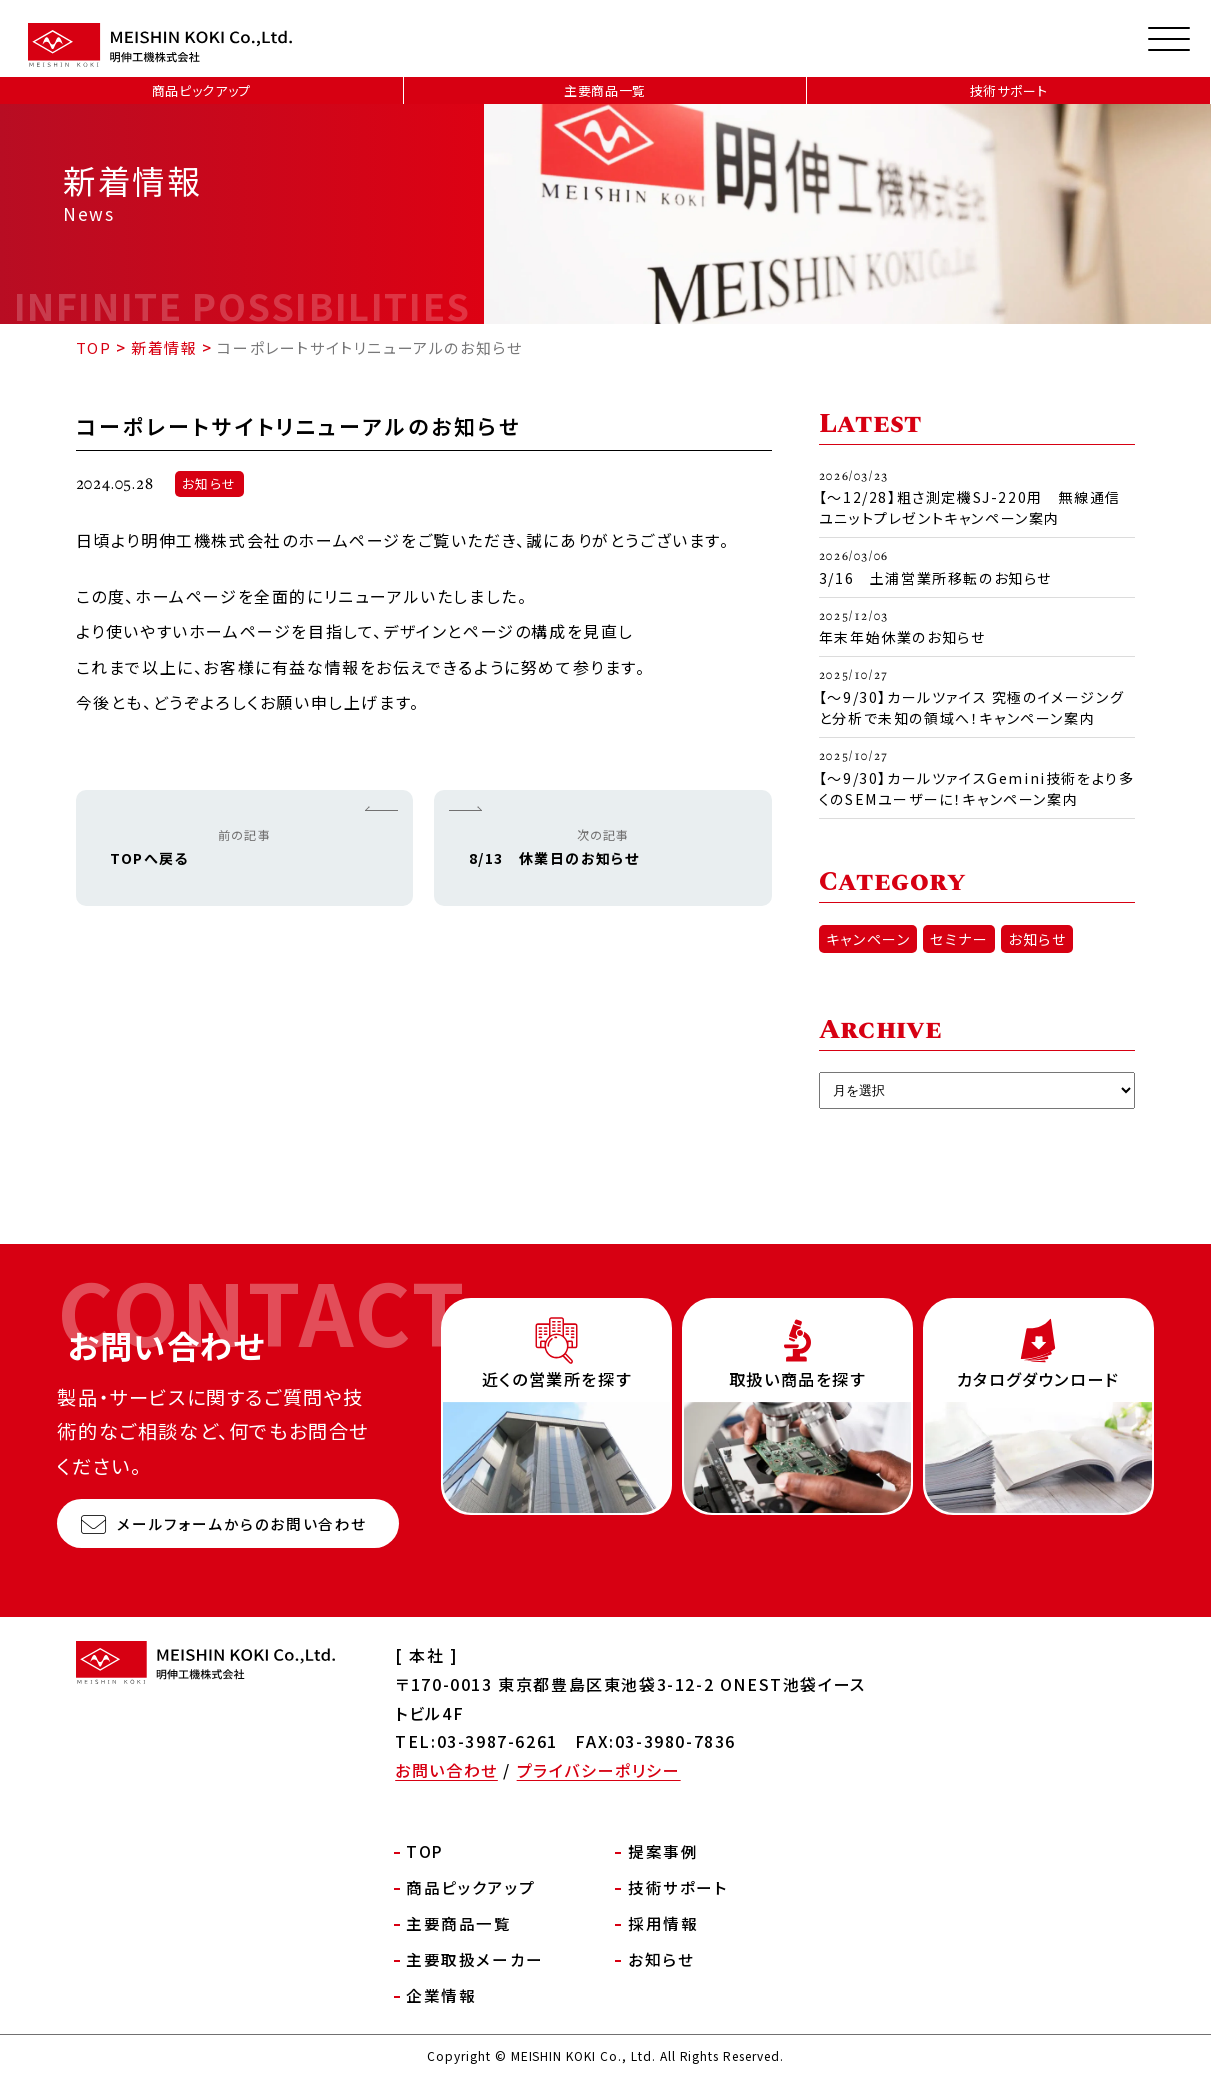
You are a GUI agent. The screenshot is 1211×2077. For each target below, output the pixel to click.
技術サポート (1009, 90)
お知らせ (209, 485)
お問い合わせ (446, 1770)
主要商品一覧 (605, 90)
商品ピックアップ (201, 90)
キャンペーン (868, 940)
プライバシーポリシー (599, 1770)
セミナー (959, 940)
